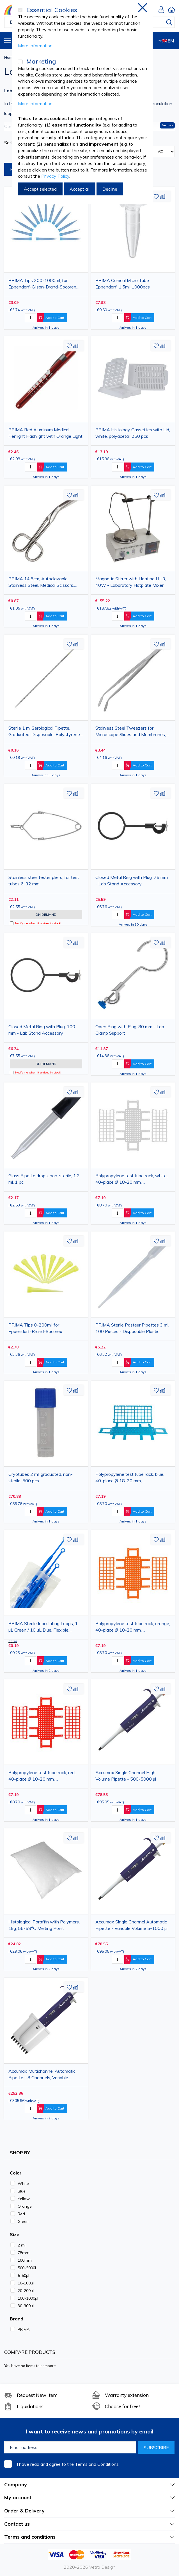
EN (166, 40)
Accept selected (40, 189)
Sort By (12, 142)
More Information (35, 45)
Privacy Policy (55, 176)
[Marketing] (20, 62)
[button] (156, 197)
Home (9, 57)
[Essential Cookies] (20, 10)
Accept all (80, 189)
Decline (109, 189)
